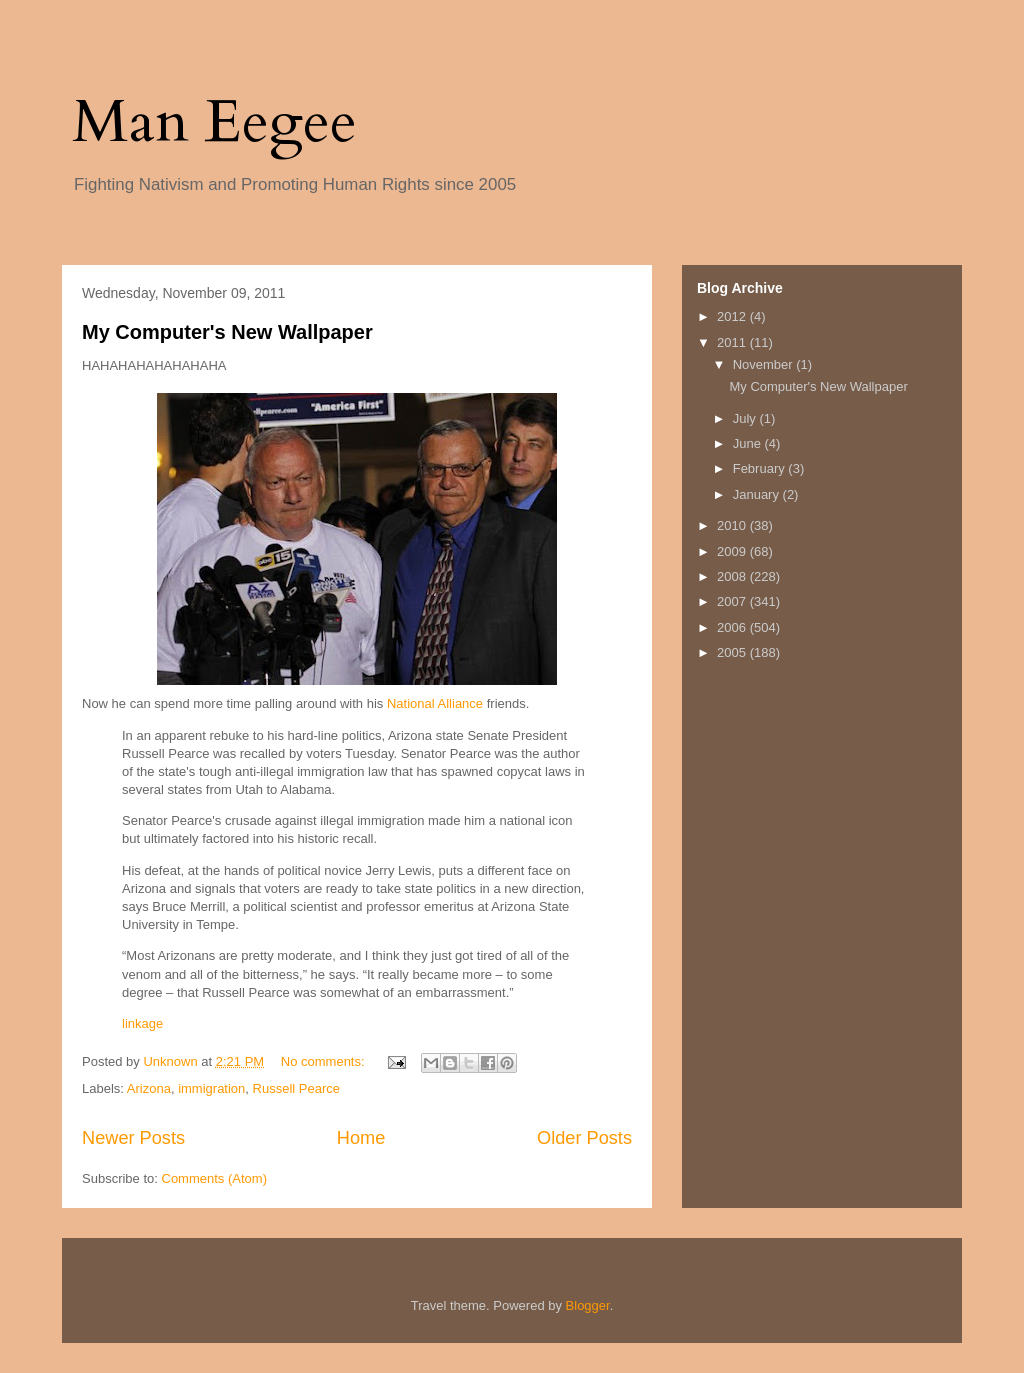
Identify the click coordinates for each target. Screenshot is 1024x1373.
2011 (733, 342)
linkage (142, 1023)
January (758, 494)
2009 (733, 551)
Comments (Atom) (214, 1178)
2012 (733, 316)
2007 (733, 601)
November (765, 364)
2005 (733, 652)
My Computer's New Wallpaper (227, 332)
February (761, 468)
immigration (211, 1088)
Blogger (588, 1305)
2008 (733, 576)
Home (361, 1138)
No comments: (324, 1061)
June (749, 443)
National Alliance (435, 703)
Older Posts (584, 1138)
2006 (733, 627)
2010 (733, 525)
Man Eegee (214, 122)
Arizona (149, 1088)
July (746, 418)
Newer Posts (133, 1138)
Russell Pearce (296, 1088)
